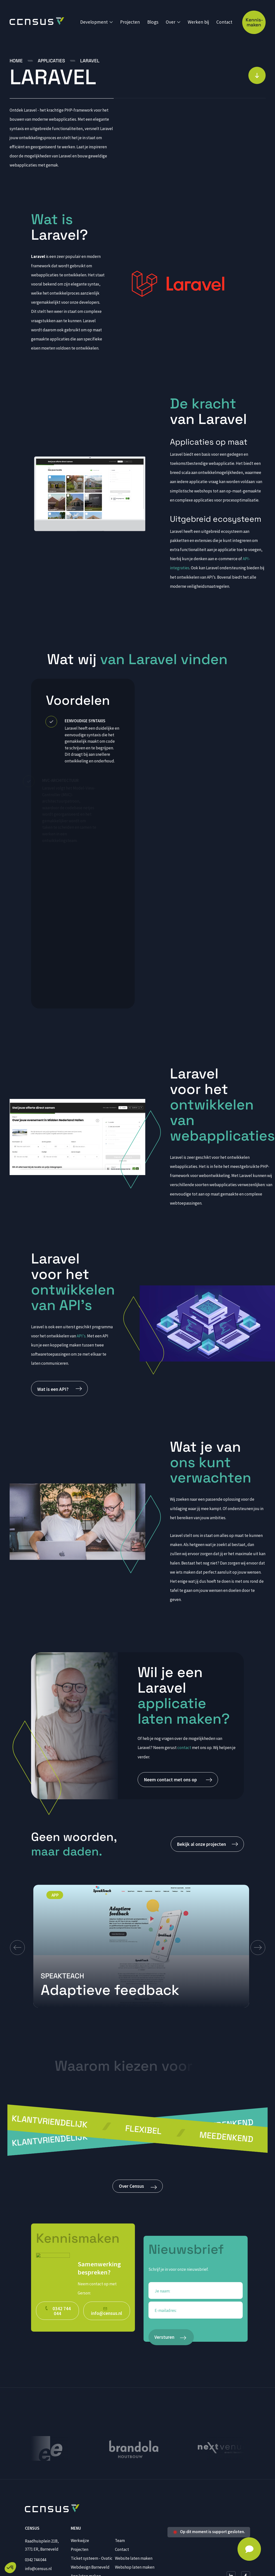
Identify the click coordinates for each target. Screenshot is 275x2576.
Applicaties (51, 61)
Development (94, 22)
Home (16, 61)
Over (170, 22)
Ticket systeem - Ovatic (91, 2558)
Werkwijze (80, 2540)
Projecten (79, 2549)
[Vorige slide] (17, 1947)
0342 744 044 (35, 2559)
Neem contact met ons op (170, 1780)
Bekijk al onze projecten (201, 1844)
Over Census (131, 2186)
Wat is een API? (53, 1389)
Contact (122, 2549)
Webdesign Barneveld (90, 2567)
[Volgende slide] (257, 1947)
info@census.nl (38, 2568)
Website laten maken (133, 2558)
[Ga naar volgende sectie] (257, 75)
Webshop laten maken (134, 2567)
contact (184, 1747)
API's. (81, 1336)
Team (120, 2540)
